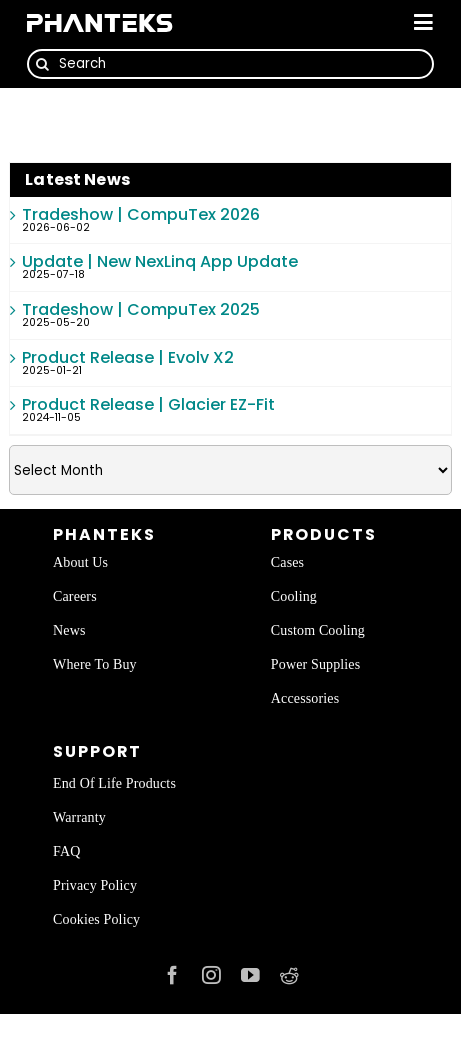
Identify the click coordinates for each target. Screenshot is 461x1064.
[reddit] (289, 975)
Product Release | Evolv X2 (128, 357)
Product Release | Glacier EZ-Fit (148, 404)
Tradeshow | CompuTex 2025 (141, 309)
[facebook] (172, 975)
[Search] (230, 64)
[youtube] (250, 975)
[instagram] (211, 975)
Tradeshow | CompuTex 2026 (141, 214)
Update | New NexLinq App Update (160, 261)
